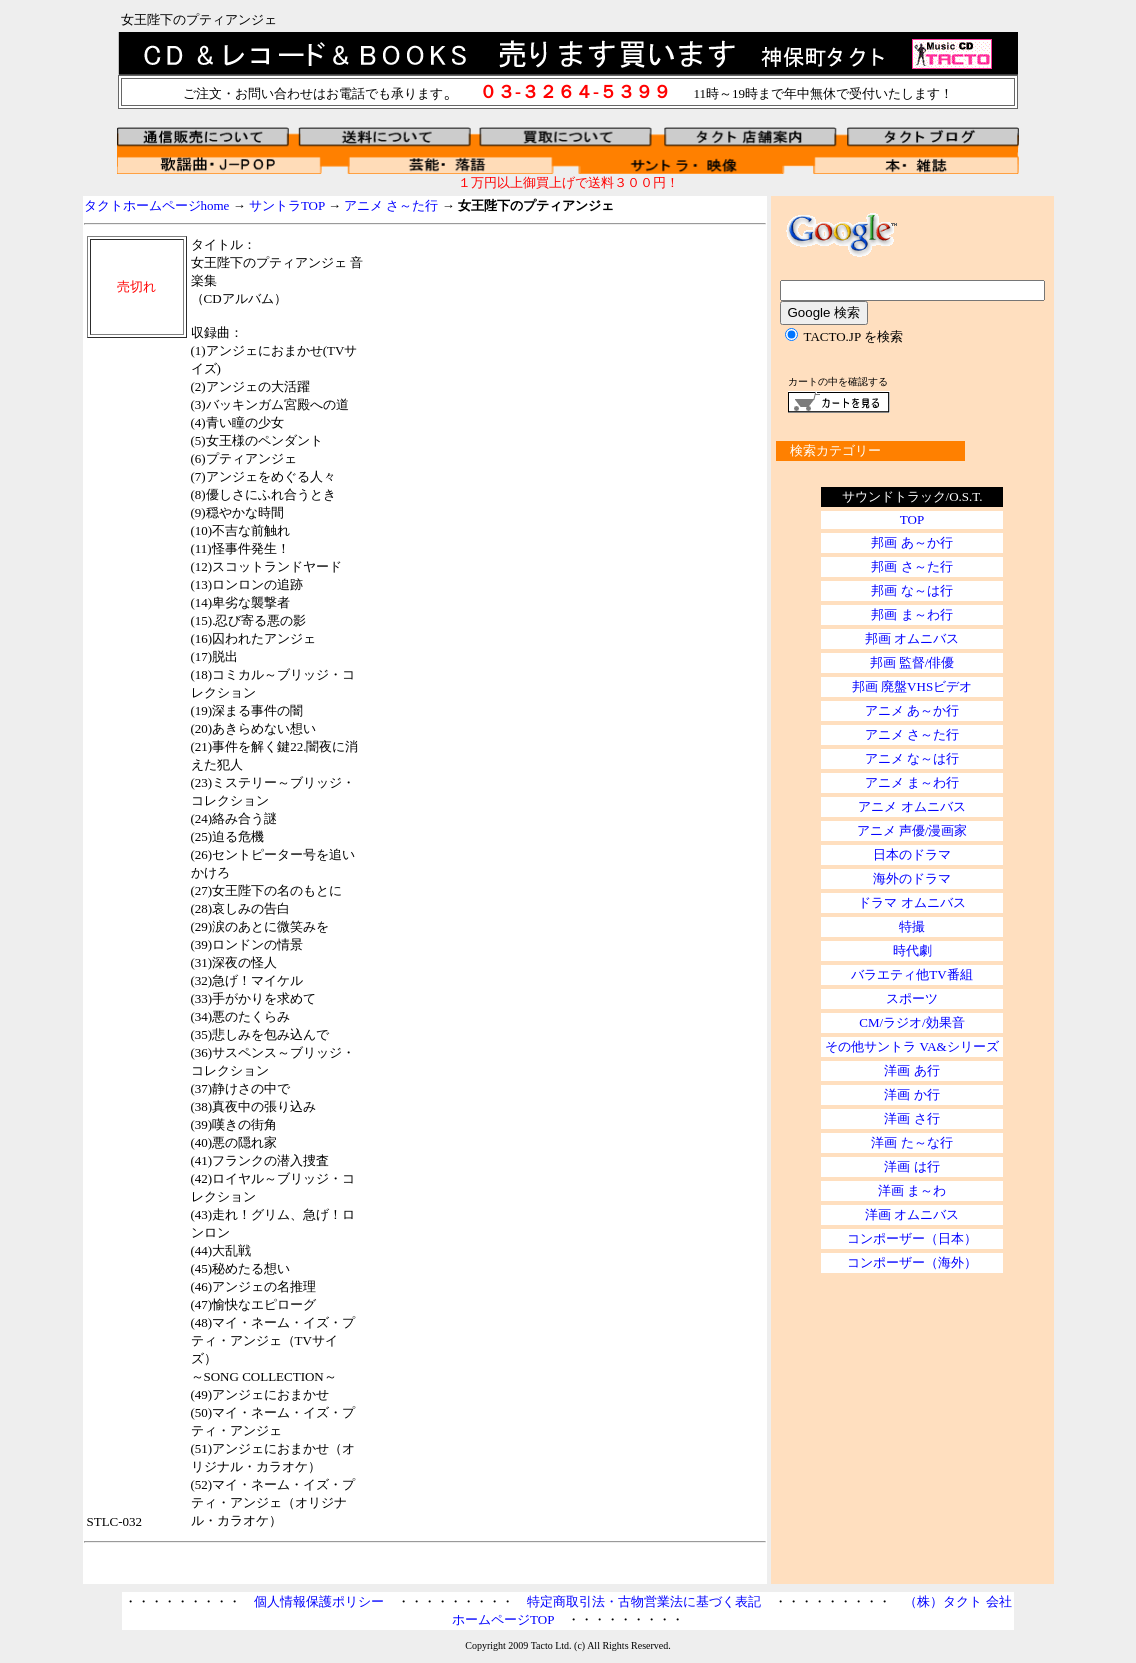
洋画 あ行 (911, 1070)
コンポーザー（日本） (912, 1238)
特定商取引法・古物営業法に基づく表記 (644, 1601)
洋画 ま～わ (912, 1190)
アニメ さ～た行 (391, 205)
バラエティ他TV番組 (911, 974)
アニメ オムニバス (911, 806)
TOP (912, 519)
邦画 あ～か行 (911, 542)
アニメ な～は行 (912, 758)
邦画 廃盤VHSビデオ (912, 686)
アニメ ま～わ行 (912, 782)
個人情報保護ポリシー (319, 1601)
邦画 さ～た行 (911, 566)
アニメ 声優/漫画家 (912, 830)
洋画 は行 (911, 1166)
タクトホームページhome (157, 205)
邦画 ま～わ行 (911, 614)
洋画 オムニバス (912, 1214)
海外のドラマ (912, 878)
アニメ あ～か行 (912, 710)
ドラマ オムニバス (911, 902)
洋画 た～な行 (911, 1142)
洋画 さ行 (911, 1118)
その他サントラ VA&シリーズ (911, 1046)
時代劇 (912, 950)
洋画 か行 (911, 1094)
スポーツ (912, 998)
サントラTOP (287, 205)
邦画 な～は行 (911, 590)
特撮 (912, 926)
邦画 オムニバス (912, 638)
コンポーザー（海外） (912, 1262)
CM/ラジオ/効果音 (911, 1022)
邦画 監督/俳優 (912, 662)
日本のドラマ (912, 854)
